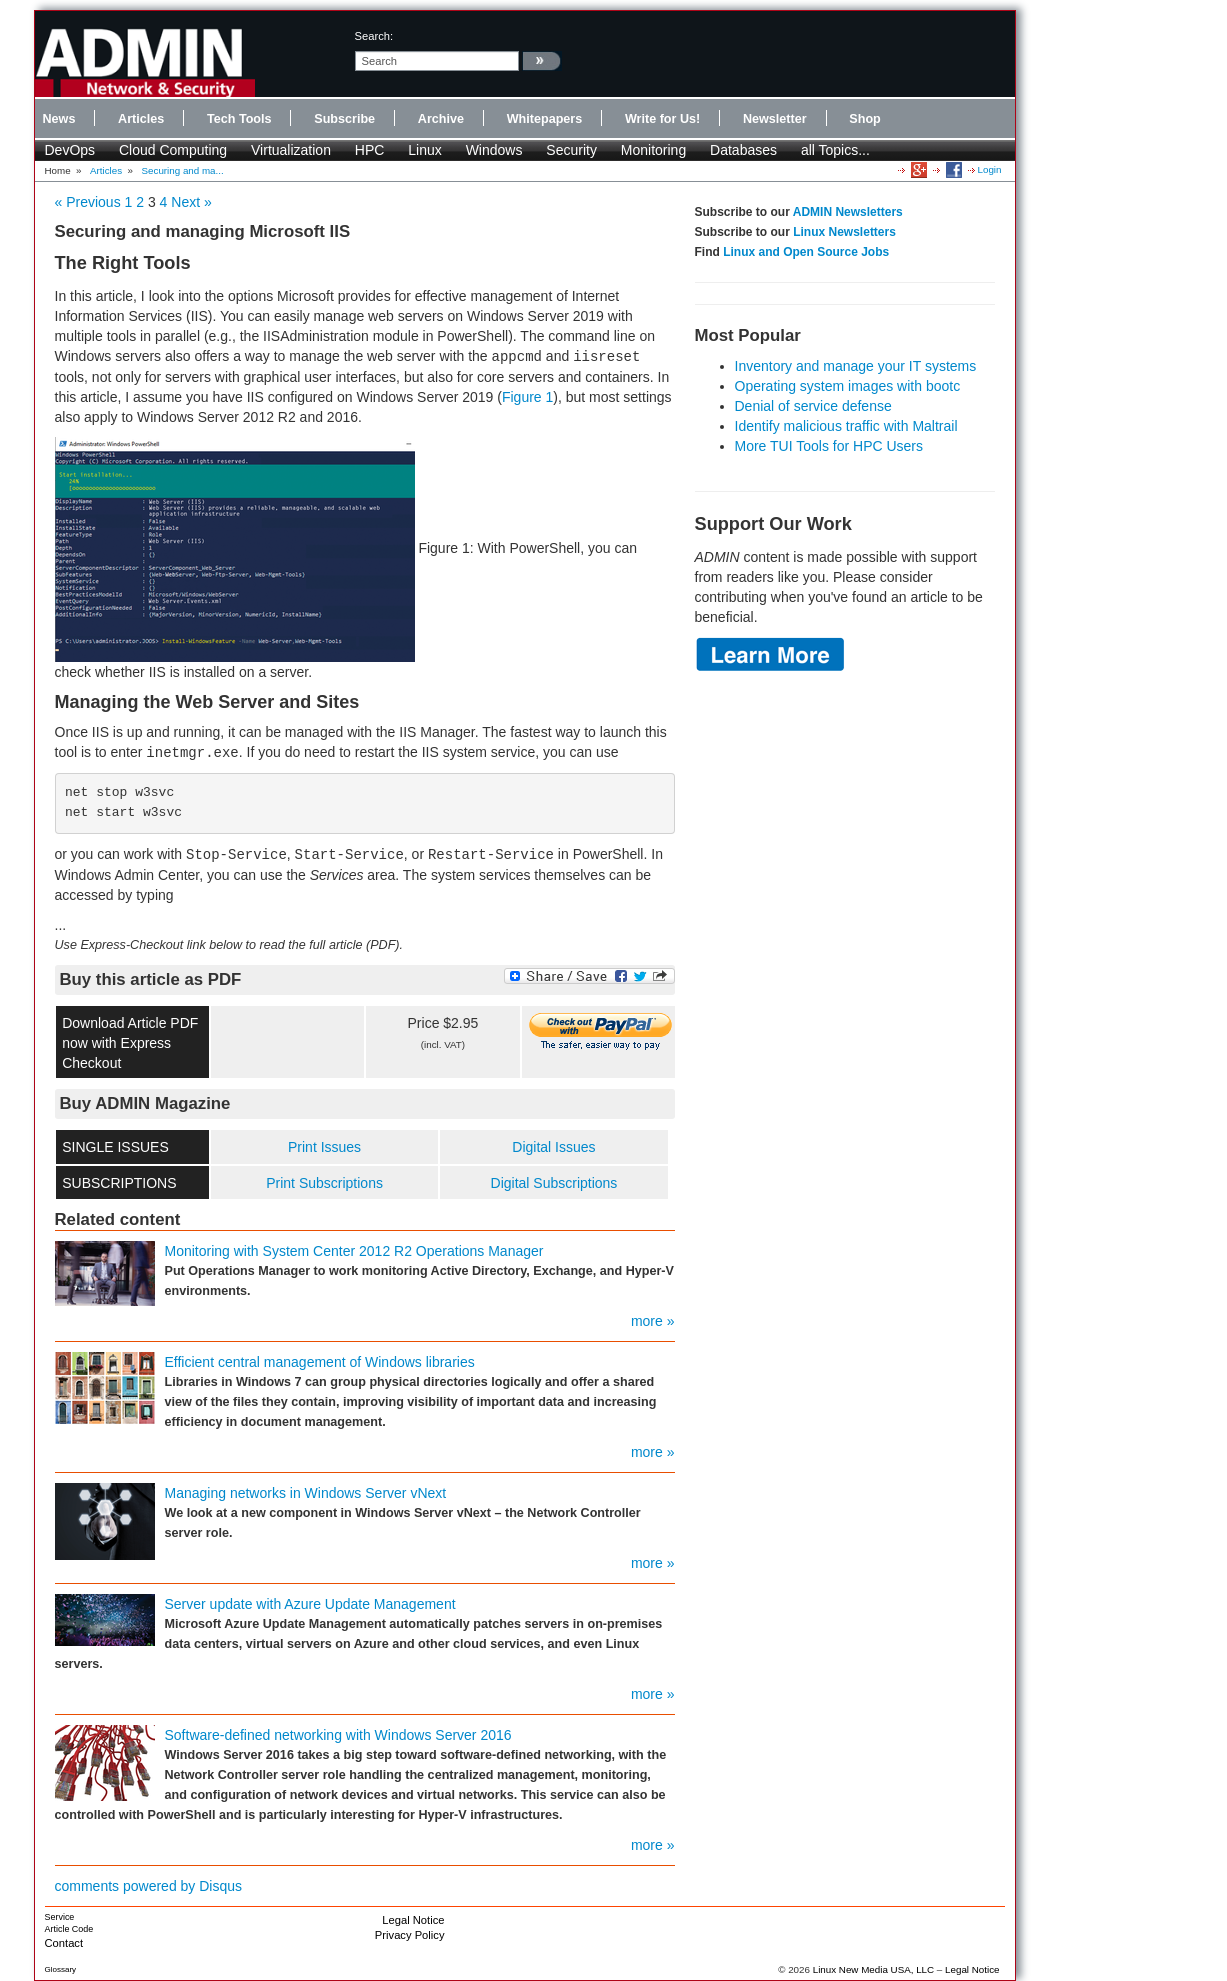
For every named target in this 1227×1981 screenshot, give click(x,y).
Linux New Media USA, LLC (873, 1969)
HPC (370, 150)
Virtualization (291, 150)
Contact (64, 1943)
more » (653, 1321)
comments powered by (149, 1886)
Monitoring (653, 150)
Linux (424, 150)
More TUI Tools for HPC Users (829, 446)
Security (571, 150)
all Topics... (835, 150)
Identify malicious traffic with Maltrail (846, 426)
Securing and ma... (183, 170)
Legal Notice (413, 1920)
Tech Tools (239, 119)
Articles (141, 119)
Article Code (69, 1929)
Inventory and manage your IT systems (856, 366)
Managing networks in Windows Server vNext (306, 1493)
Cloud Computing (173, 150)
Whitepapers (545, 119)
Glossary (61, 1969)
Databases (743, 150)
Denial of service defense (813, 406)
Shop (864, 119)
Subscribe (344, 119)
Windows (494, 150)
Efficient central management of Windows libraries (320, 1362)
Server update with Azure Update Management (310, 1604)
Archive (441, 119)
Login (990, 169)
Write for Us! (662, 119)
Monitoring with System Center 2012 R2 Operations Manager (354, 1251)
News (59, 119)
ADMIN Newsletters (848, 212)
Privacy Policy (410, 1935)
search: (374, 36)
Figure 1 (527, 397)
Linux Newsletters (844, 232)
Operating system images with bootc (848, 386)
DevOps (70, 150)
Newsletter (775, 119)
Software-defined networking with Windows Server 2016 (338, 1735)
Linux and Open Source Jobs (806, 252)
